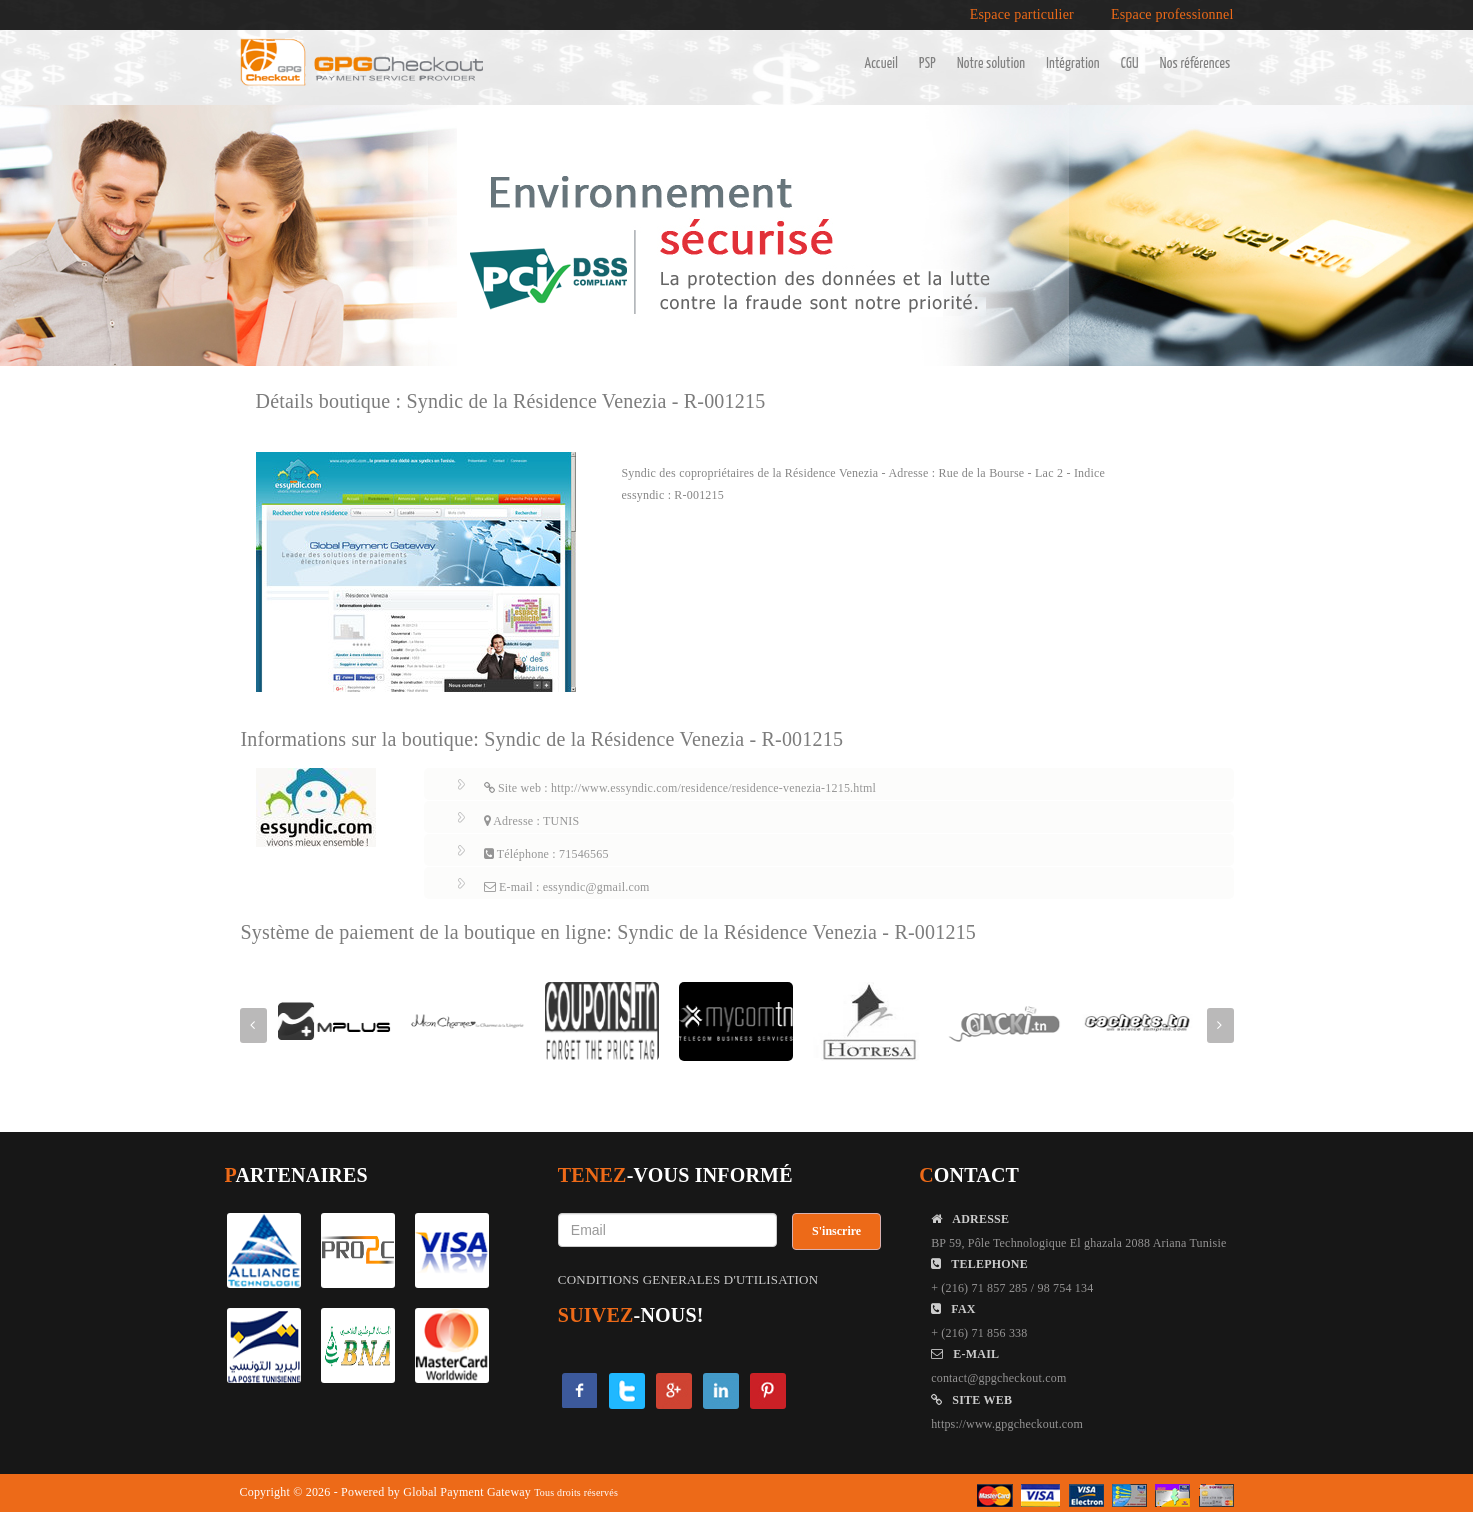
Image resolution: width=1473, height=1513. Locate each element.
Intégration (1072, 64)
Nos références (1195, 64)
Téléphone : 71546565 (546, 854)
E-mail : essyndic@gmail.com (567, 887)
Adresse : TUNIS (532, 821)
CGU (1130, 64)
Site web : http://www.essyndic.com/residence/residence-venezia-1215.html (680, 788)
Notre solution (991, 64)
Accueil (881, 64)
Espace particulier (1022, 15)
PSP (927, 64)
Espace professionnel (1172, 15)
